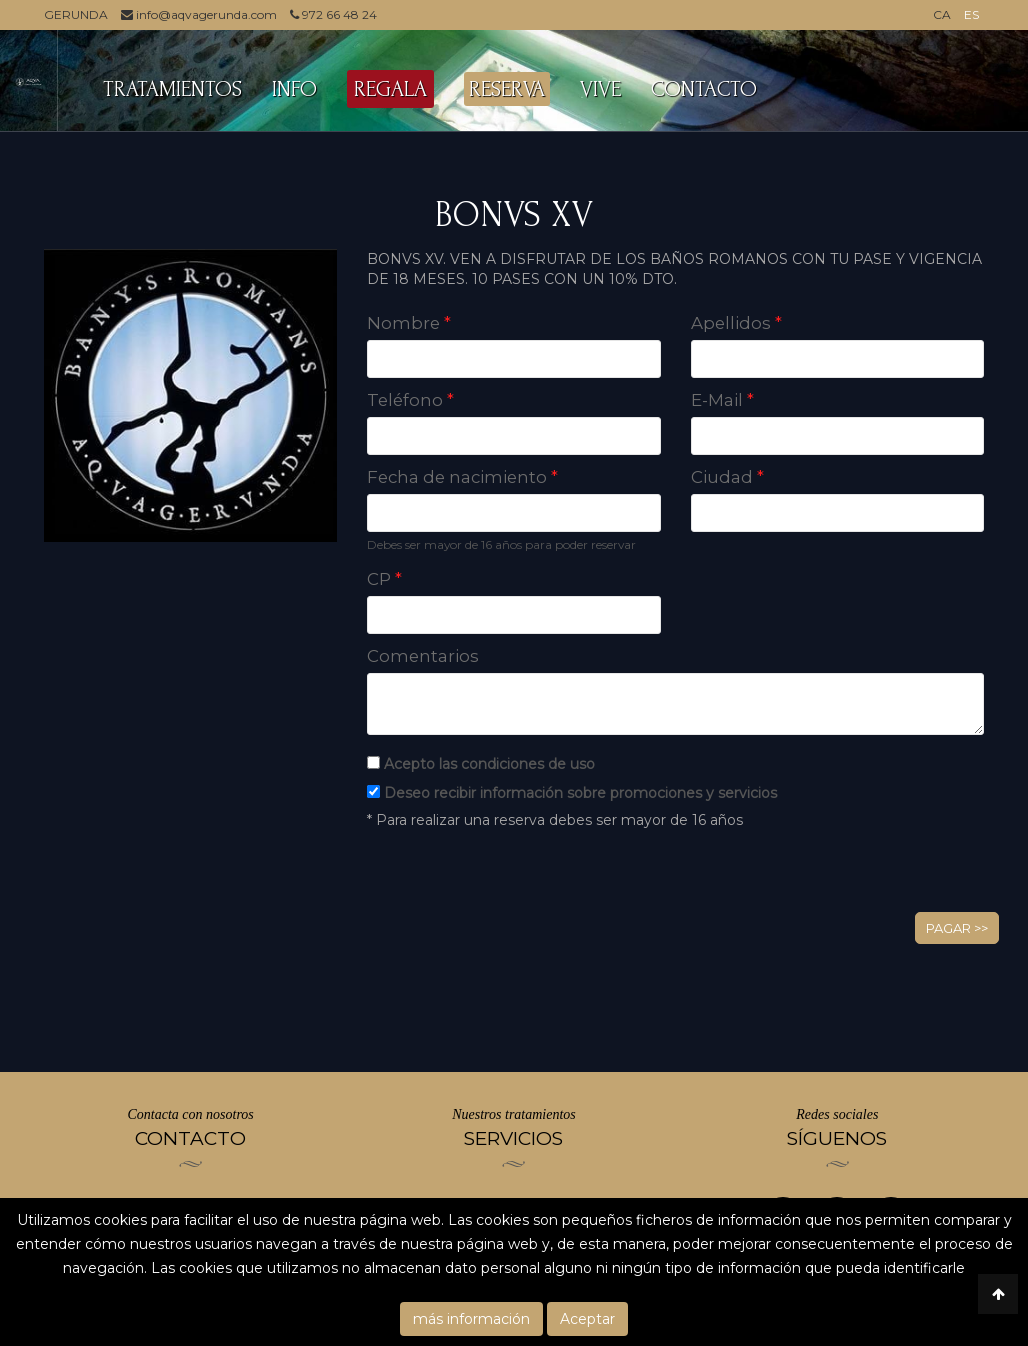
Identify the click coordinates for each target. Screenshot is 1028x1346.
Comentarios (423, 656)
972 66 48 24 (333, 14)
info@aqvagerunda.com (199, 14)
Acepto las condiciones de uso (489, 764)
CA (942, 14)
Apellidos (736, 323)
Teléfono (410, 400)
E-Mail (722, 400)
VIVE (600, 89)
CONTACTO (704, 89)
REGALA (390, 89)
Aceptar (587, 1319)
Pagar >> (957, 928)
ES (971, 14)
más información (471, 1319)
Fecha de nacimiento (462, 477)
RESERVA (507, 89)
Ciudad (727, 477)
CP (384, 579)
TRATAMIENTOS (172, 89)
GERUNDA (76, 14)
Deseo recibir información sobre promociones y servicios (580, 793)
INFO (294, 89)
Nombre (409, 323)
